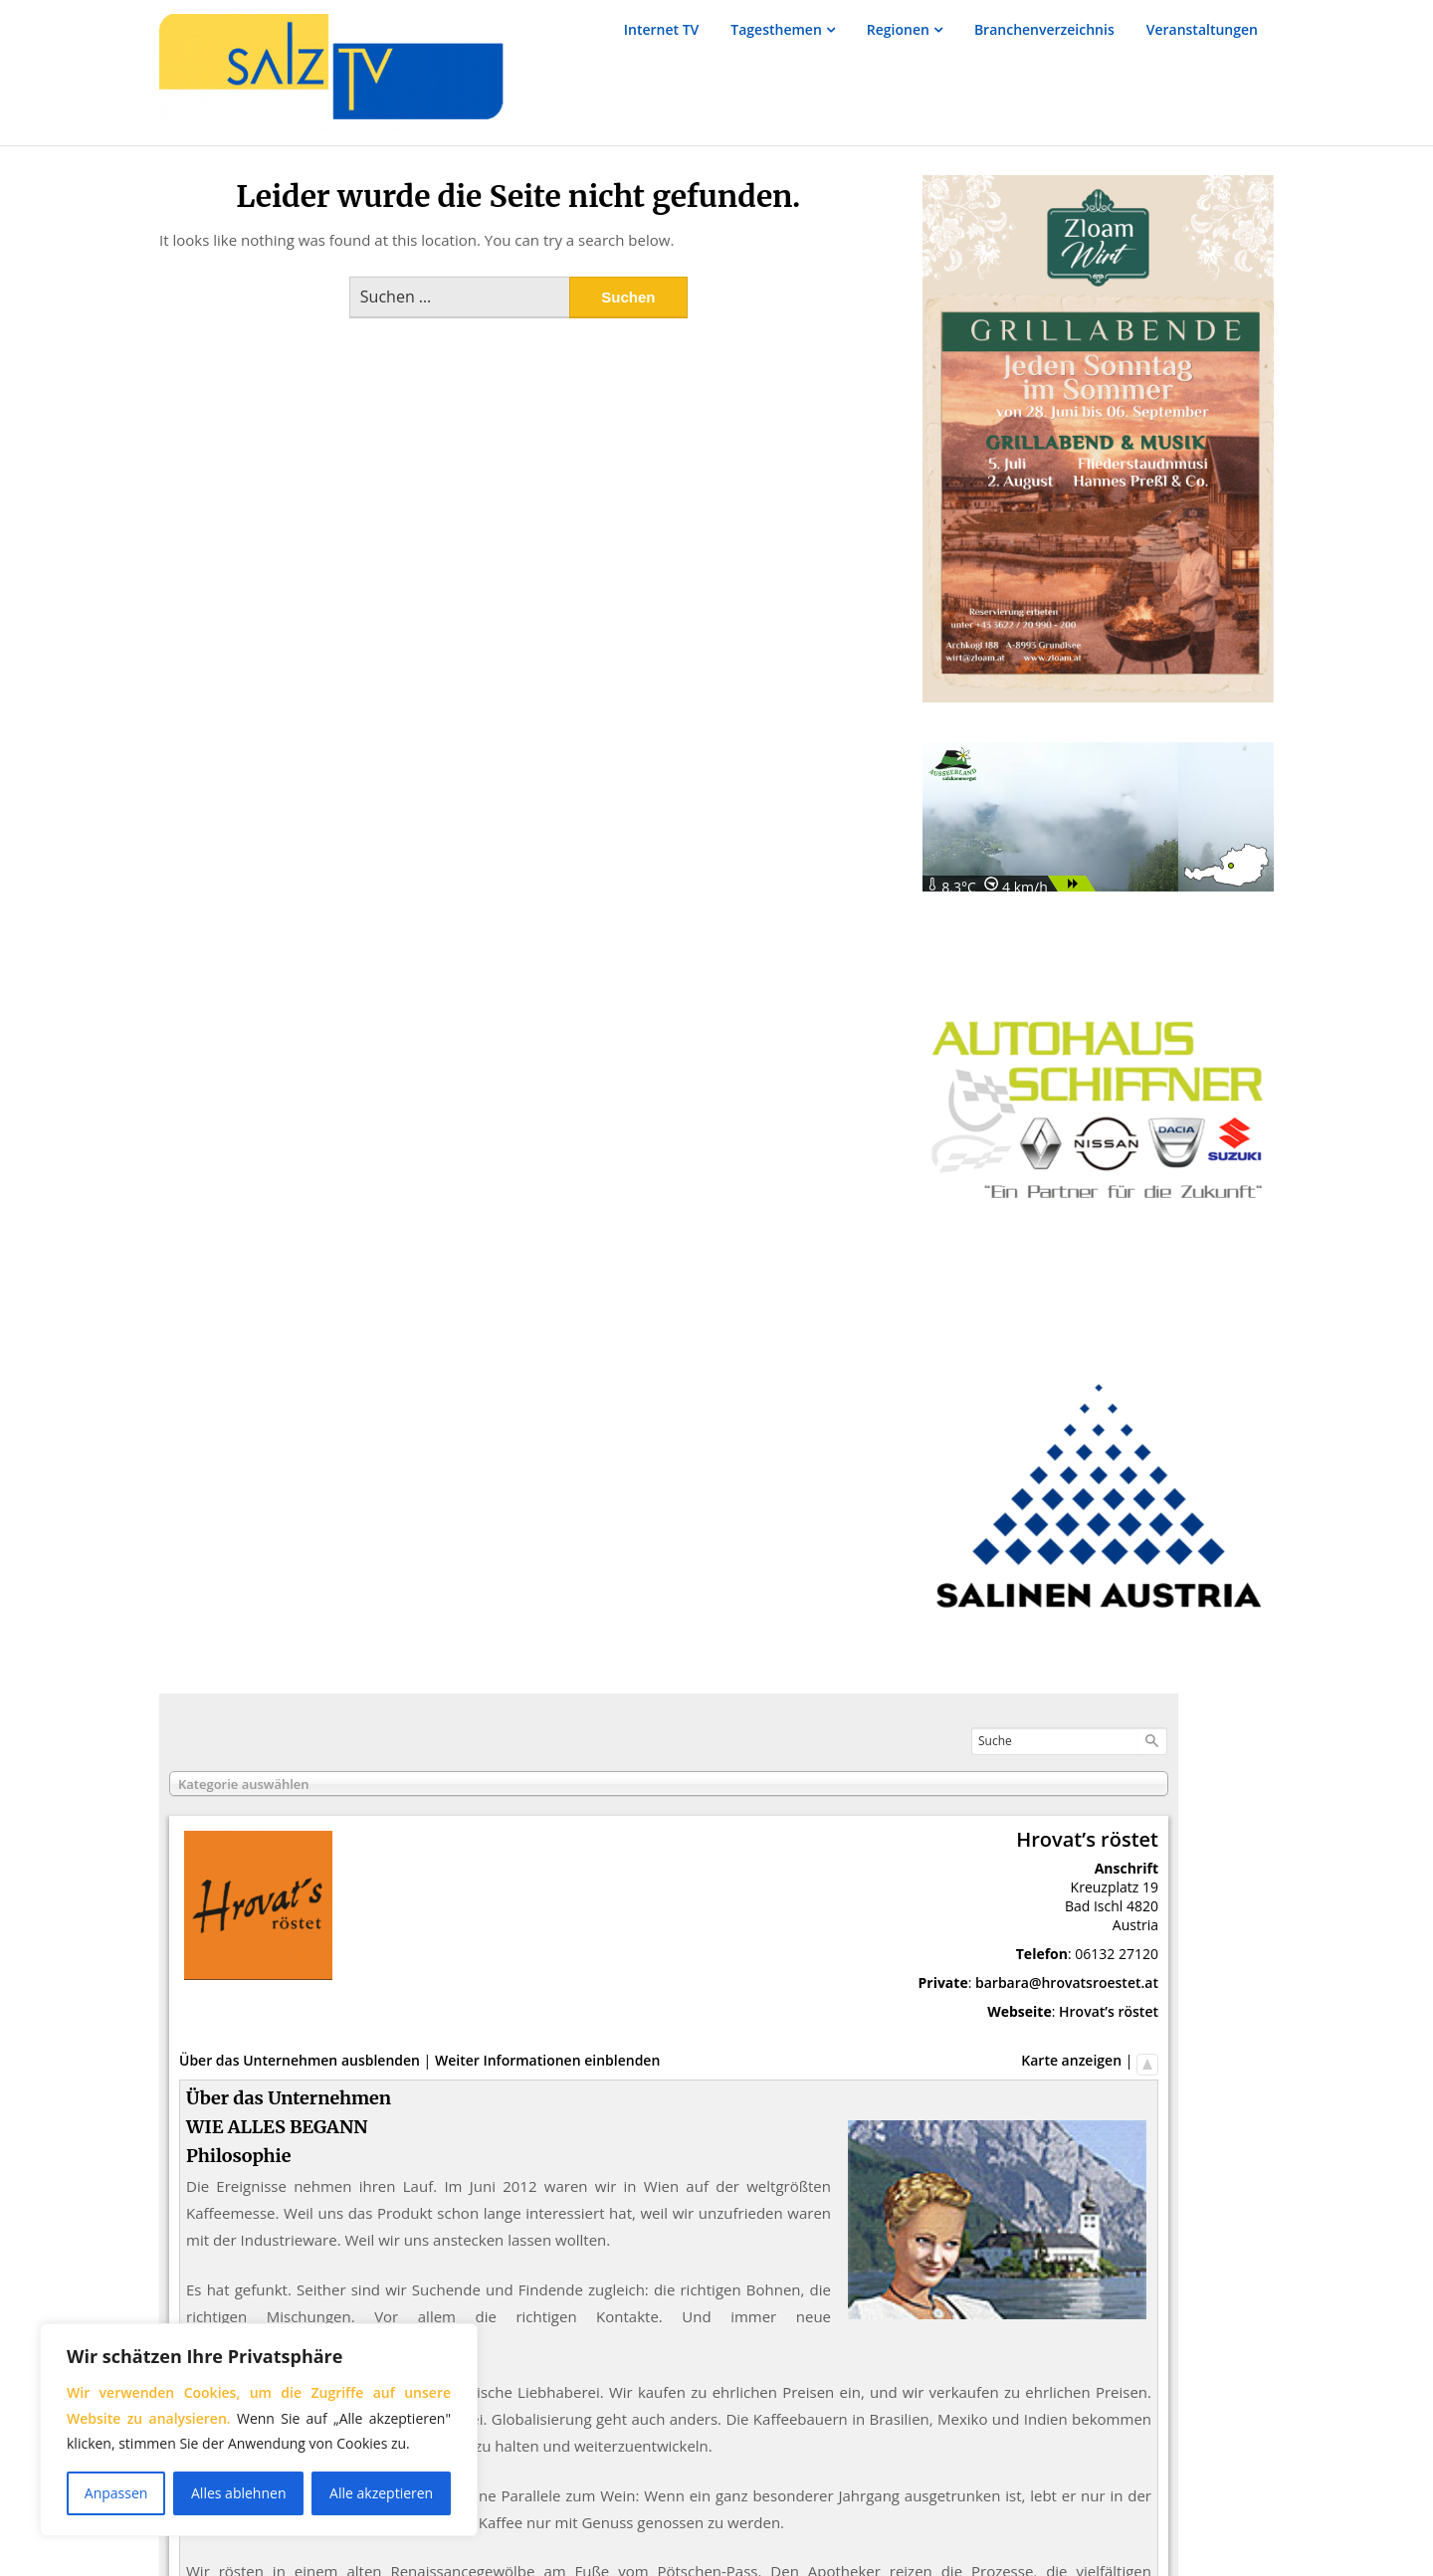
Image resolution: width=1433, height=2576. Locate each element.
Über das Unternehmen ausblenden (299, 2060)
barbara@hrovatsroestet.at (1066, 1982)
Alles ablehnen (238, 2492)
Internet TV (662, 29)
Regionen (898, 29)
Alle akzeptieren (381, 2492)
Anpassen (116, 2492)
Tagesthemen (776, 29)
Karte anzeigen (1071, 2060)
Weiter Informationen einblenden (547, 2060)
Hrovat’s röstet (1108, 2011)
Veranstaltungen (1202, 29)
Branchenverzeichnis (1044, 29)
